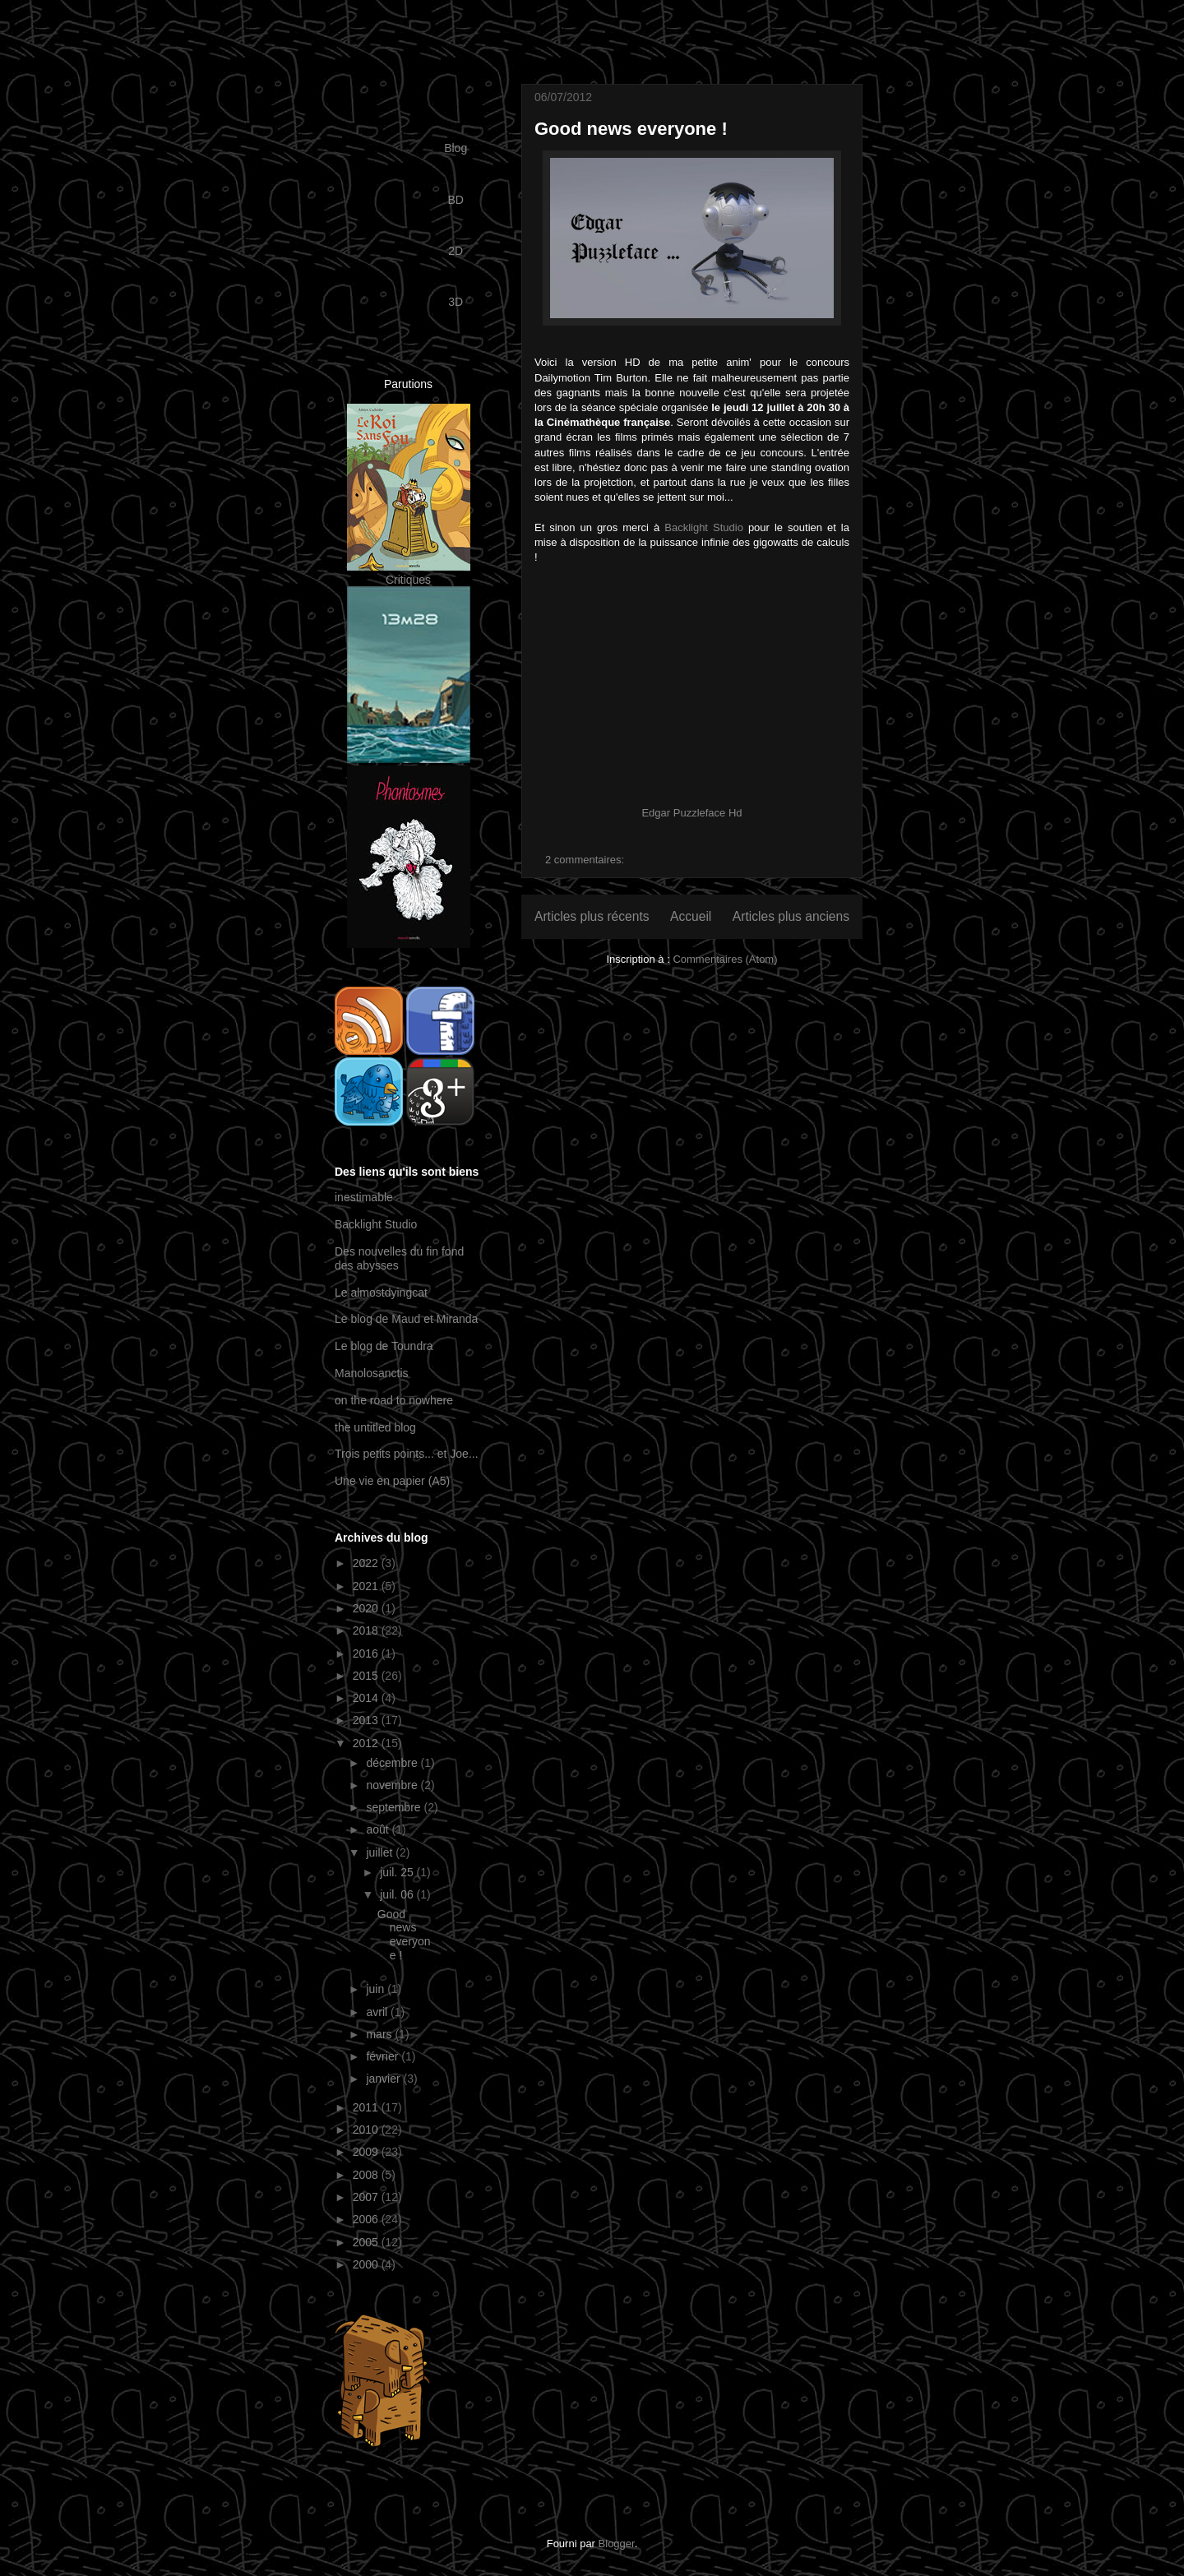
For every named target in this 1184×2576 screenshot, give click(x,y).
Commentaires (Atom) (725, 959)
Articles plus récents (592, 916)
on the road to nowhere (394, 1400)
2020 (367, 1608)
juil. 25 (398, 1872)
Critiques (408, 579)
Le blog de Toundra (384, 1346)
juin (376, 1989)
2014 (367, 1697)
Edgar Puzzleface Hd (691, 813)
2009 (367, 2151)
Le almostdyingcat (381, 1292)
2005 (367, 2242)
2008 (367, 2174)
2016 (367, 1653)
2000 (367, 2264)
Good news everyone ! (631, 128)
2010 (367, 2129)
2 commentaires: (584, 859)
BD (455, 199)
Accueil (690, 916)
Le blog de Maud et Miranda (406, 1318)
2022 (367, 1563)
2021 (367, 1586)
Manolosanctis (372, 1373)
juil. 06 (398, 1894)
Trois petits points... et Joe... (407, 1453)
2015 (367, 1675)
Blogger (617, 2543)
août (378, 1829)
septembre (394, 1807)
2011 (367, 2107)
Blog (455, 148)
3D (455, 301)
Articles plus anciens (791, 916)
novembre (393, 1785)
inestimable (364, 1197)
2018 (367, 1630)
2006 (367, 2219)
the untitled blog (375, 1427)
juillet (380, 1852)
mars (380, 2034)
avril (378, 2012)
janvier (384, 2078)
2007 (367, 2197)
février (383, 2056)
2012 (367, 1743)
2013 (367, 1720)
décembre (393, 1762)
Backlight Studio (703, 527)
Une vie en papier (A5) (392, 1480)
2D (455, 250)
